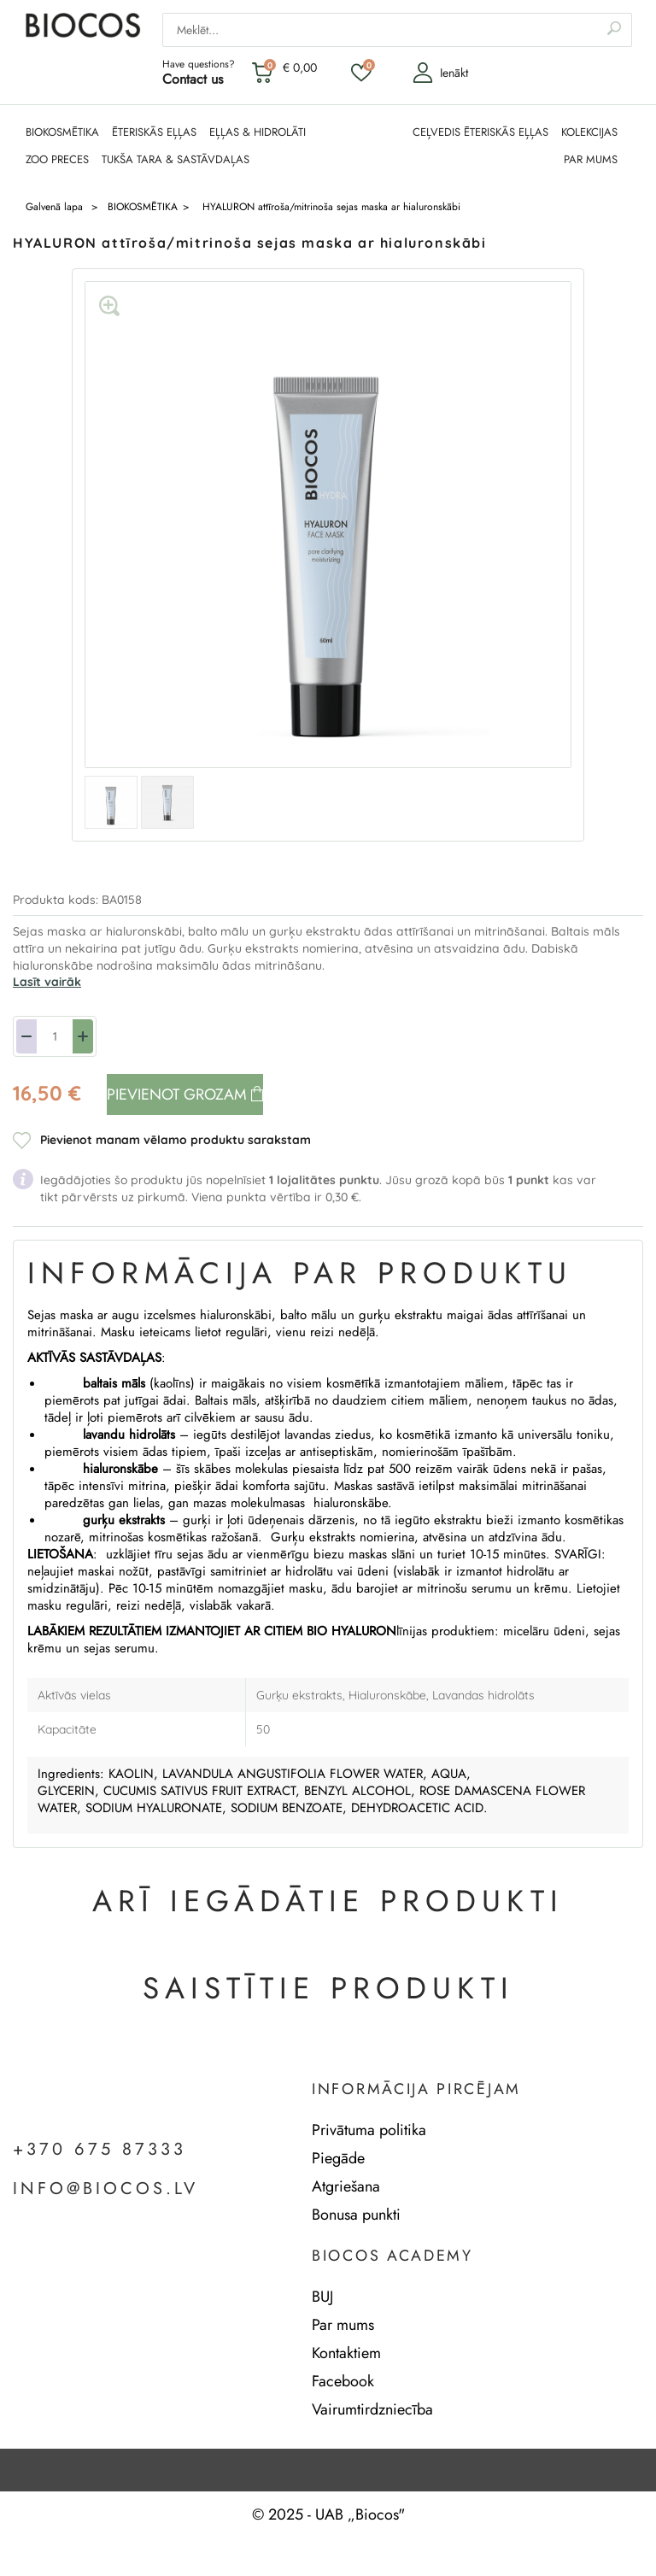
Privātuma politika (369, 2130)
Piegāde (338, 2158)
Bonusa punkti (356, 2214)
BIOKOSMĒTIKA (62, 132)
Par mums (343, 2325)
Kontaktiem (346, 2353)
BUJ (322, 2297)
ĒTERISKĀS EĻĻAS (154, 132)
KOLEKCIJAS (589, 132)
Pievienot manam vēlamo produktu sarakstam (175, 1139)
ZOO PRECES (57, 160)
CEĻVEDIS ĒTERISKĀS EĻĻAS (480, 132)
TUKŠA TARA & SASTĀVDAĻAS (175, 160)
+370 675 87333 (99, 2150)
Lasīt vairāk (47, 981)
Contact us (192, 79)
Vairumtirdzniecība (372, 2409)
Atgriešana (346, 2186)
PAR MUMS (591, 160)
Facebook (343, 2381)
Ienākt (440, 72)
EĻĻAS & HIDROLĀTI (257, 132)
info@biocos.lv (105, 2189)
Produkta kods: (57, 899)
